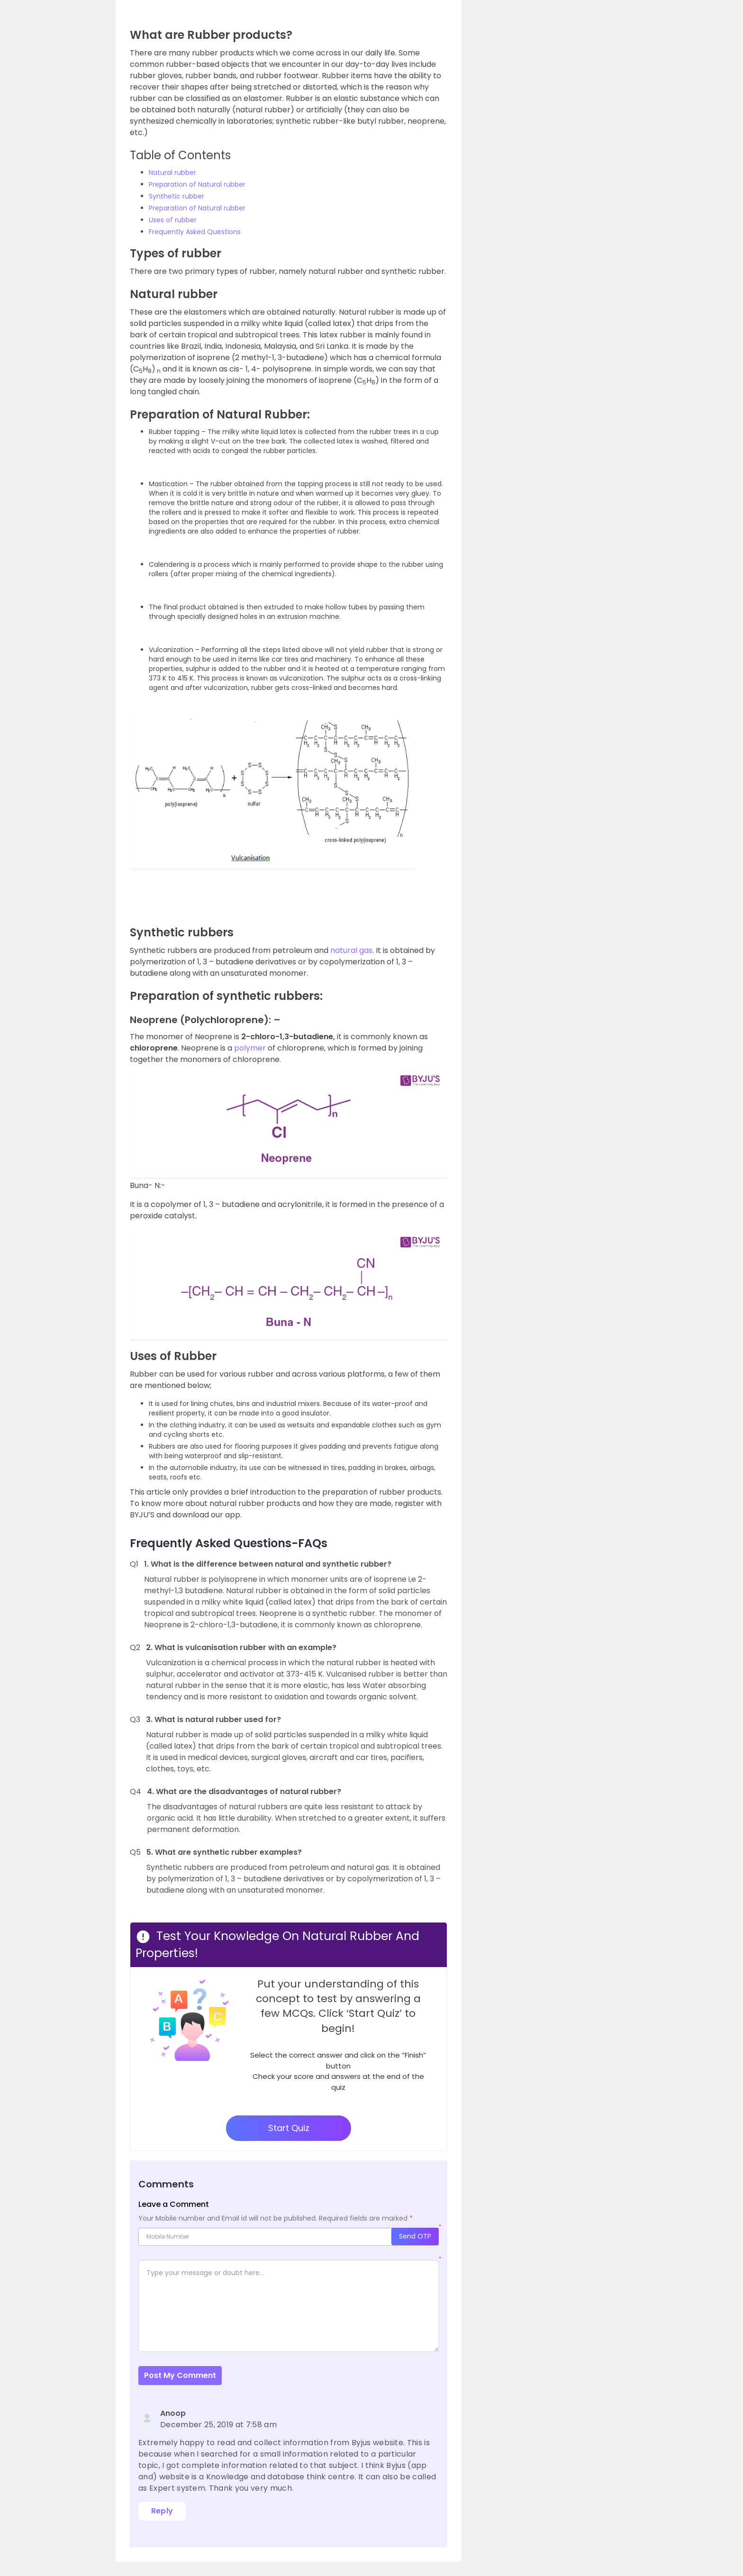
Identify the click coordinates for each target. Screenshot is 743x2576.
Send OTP (415, 2236)
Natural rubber (172, 172)
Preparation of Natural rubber (197, 184)
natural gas (351, 950)
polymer (251, 1048)
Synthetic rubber (176, 196)
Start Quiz (288, 2128)
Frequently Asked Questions (195, 231)
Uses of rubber (173, 220)
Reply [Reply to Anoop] (162, 2510)
